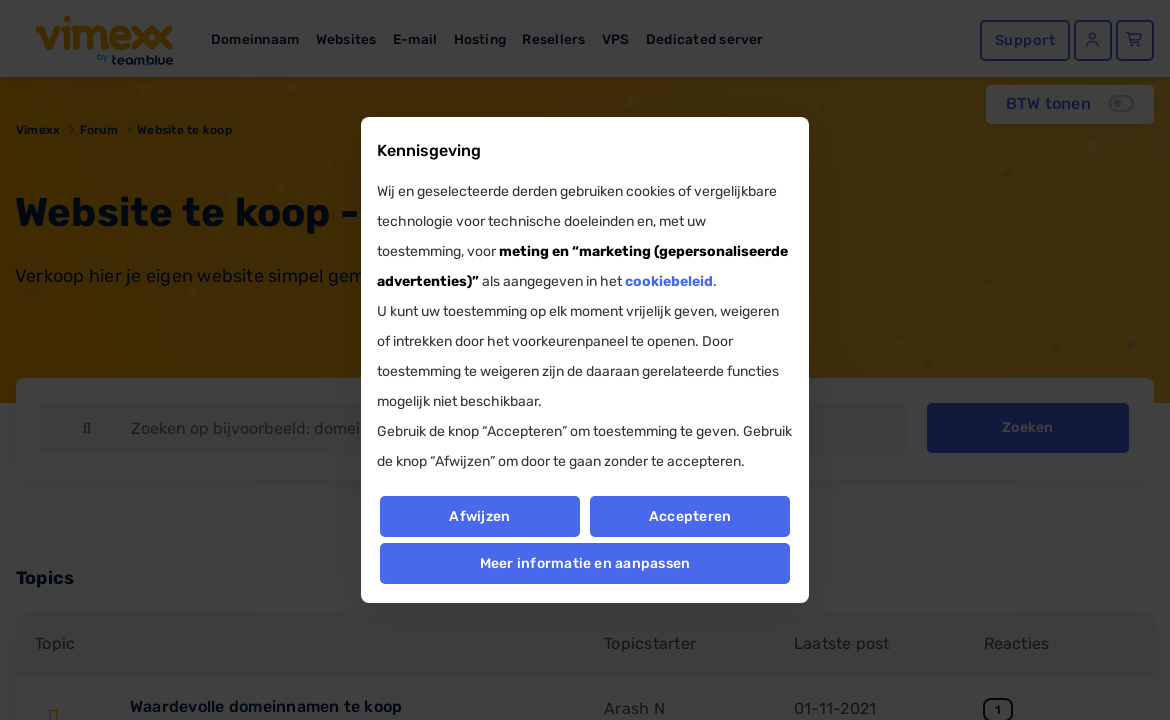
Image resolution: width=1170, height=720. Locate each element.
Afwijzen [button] (479, 516)
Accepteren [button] (690, 516)
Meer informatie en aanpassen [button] (585, 563)
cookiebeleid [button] (669, 281)
